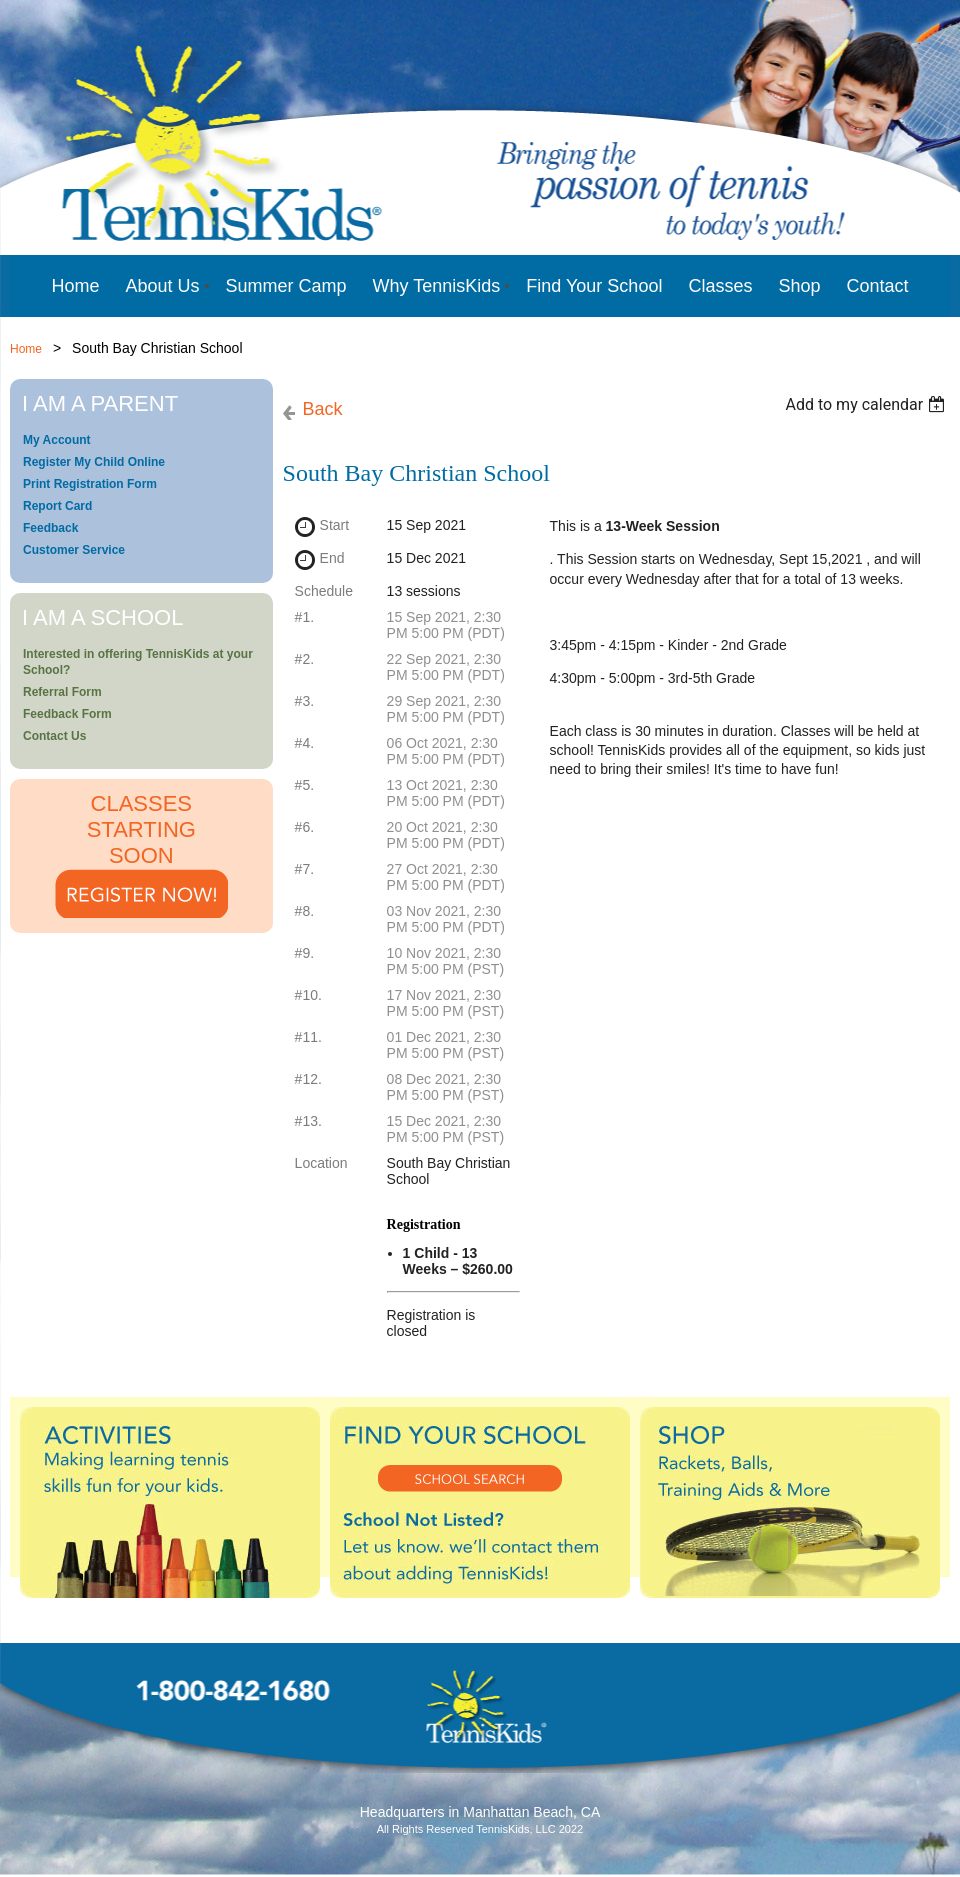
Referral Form (62, 692)
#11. (308, 1037)
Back (323, 409)
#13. (308, 1121)
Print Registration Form (90, 484)
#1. (304, 617)
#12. (308, 1079)
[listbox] (867, 404)
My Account (57, 440)
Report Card (57, 506)
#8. (304, 911)
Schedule (324, 591)
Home (26, 349)
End (332, 558)
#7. (304, 869)
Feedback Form (67, 714)
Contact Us (54, 736)
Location (321, 1163)
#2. (304, 659)
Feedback (50, 528)
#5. (304, 785)
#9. (304, 953)
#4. (304, 743)
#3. (304, 701)
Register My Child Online (94, 462)
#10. (308, 995)
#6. (304, 827)
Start (335, 525)
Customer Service (74, 550)
